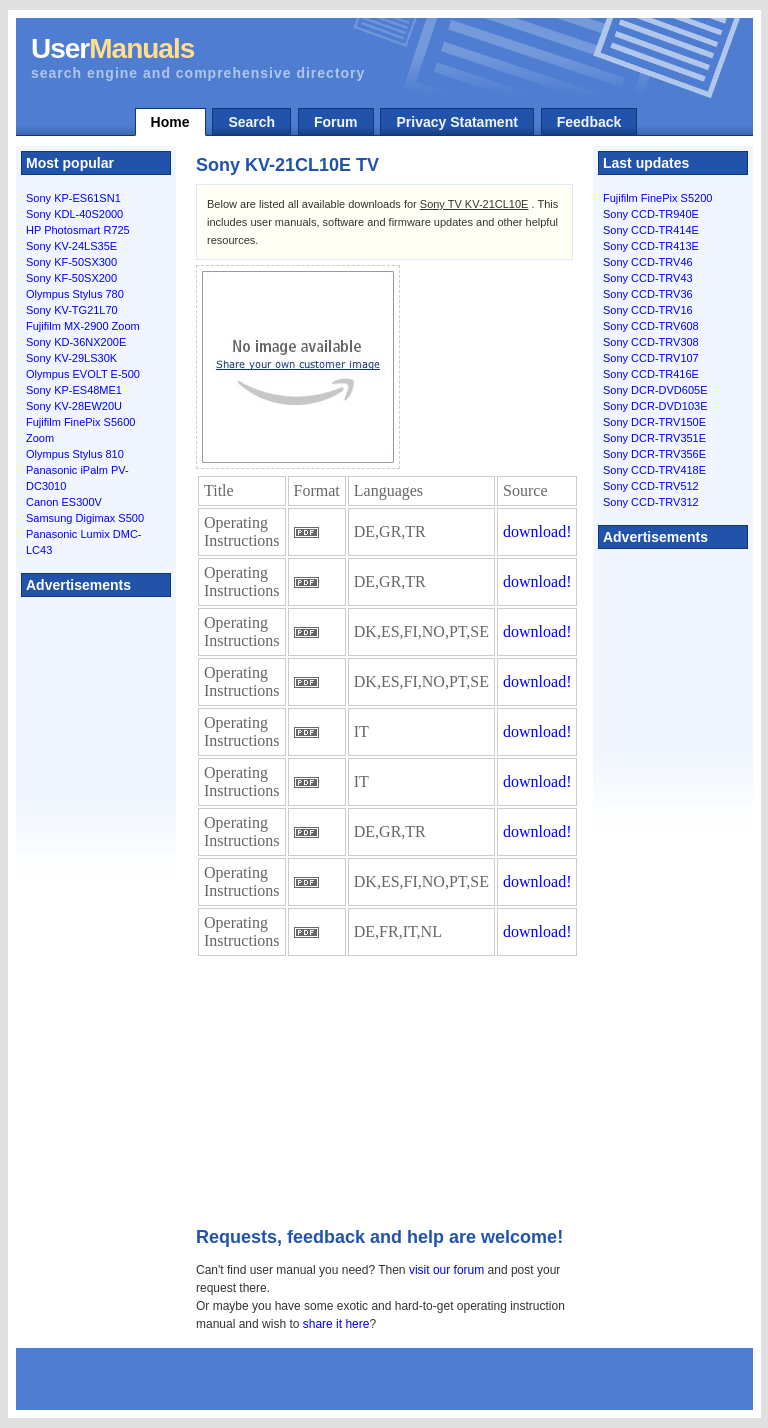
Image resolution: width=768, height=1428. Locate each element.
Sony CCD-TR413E (651, 246)
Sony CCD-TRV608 (651, 326)
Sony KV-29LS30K (71, 358)
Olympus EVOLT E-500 (83, 374)
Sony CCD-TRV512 (651, 486)
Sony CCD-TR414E (651, 230)
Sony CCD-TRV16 (648, 310)
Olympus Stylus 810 (75, 454)
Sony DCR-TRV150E (654, 422)
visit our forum (446, 1270)
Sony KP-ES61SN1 (73, 198)
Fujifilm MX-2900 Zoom (83, 326)
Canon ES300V (64, 502)
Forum (336, 122)
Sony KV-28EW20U (74, 406)
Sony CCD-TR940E (651, 214)
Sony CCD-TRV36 (648, 294)
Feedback (589, 122)
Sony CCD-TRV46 (648, 262)
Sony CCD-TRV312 (651, 502)
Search (251, 122)
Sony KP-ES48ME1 (74, 390)
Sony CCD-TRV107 (651, 358)
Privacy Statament (456, 122)
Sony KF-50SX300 (71, 262)
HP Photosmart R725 (78, 230)
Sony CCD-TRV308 (651, 342)
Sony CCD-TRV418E (654, 470)
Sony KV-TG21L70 (72, 310)
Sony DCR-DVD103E (655, 406)
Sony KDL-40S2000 (74, 214)
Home (170, 122)
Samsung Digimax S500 (85, 518)
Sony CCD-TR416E (651, 374)
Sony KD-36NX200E (76, 342)
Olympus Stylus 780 (75, 294)
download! (537, 531)
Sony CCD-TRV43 (648, 278)
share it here (336, 1324)
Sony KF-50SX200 (71, 278)
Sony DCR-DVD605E (655, 390)
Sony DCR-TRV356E (654, 454)
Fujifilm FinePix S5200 (657, 198)
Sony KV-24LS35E (71, 246)
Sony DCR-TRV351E (654, 438)
